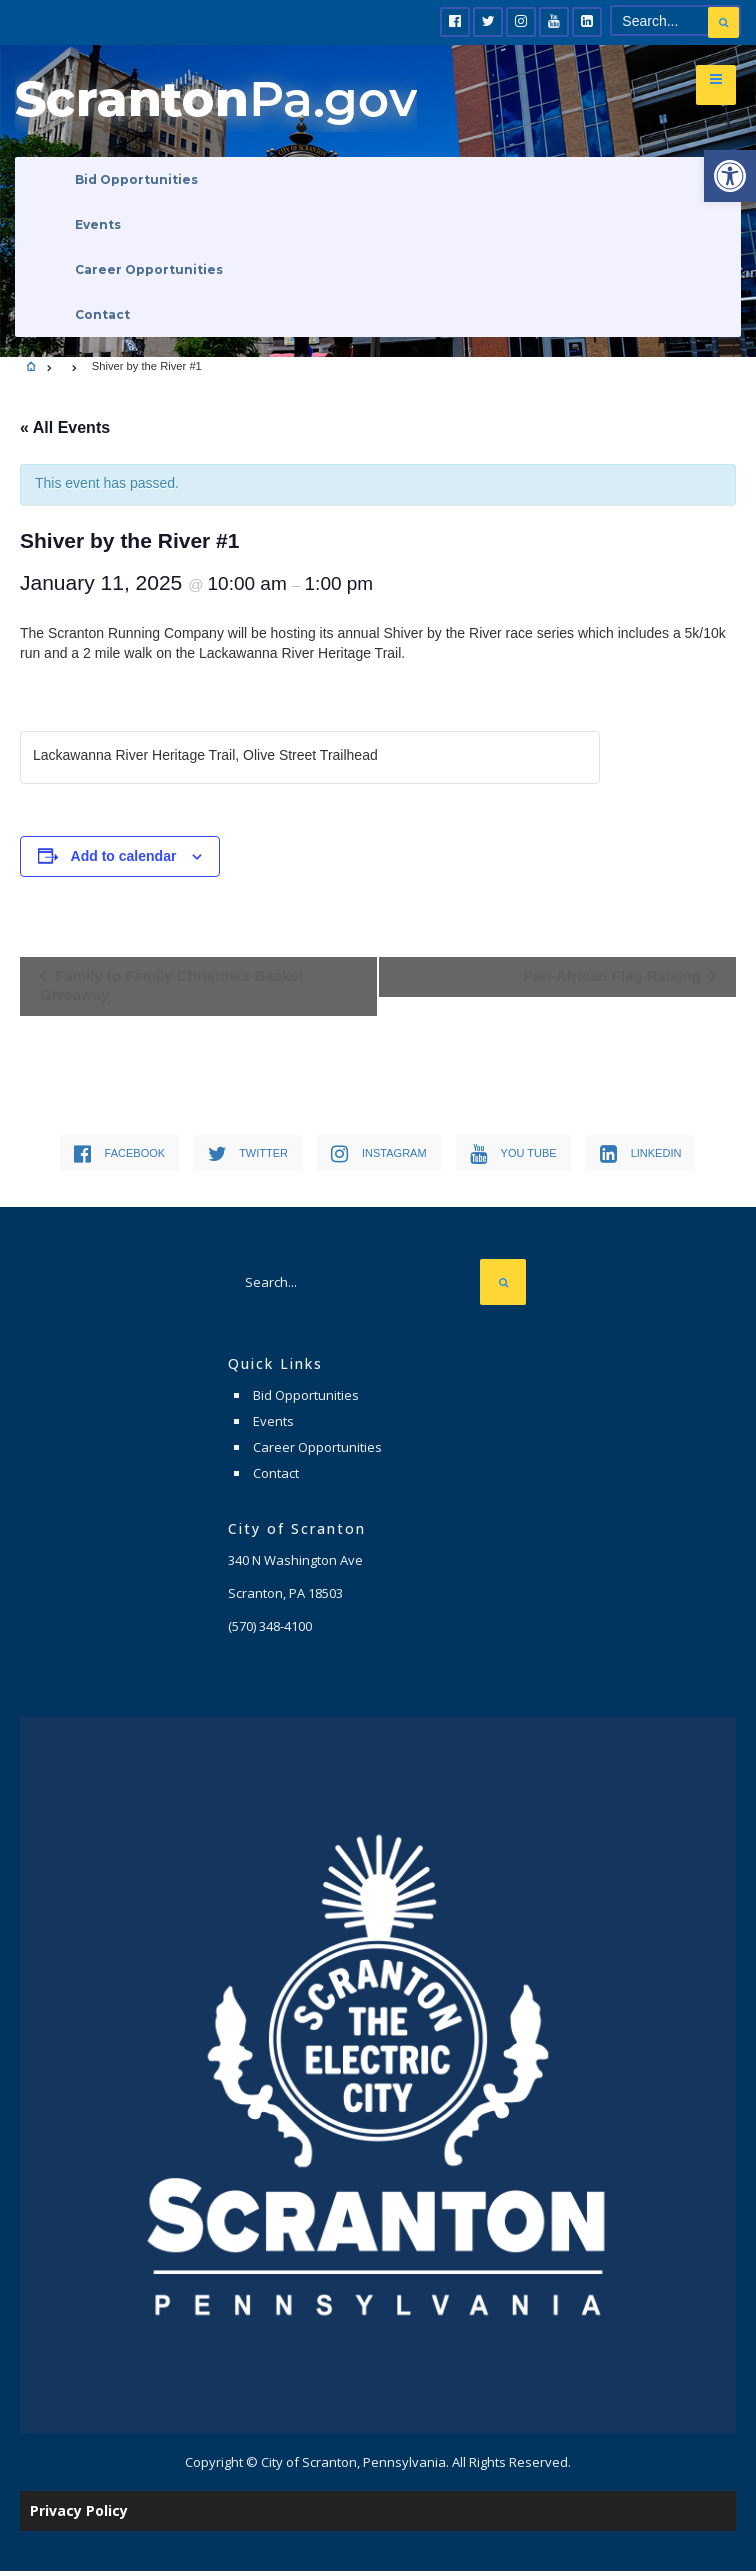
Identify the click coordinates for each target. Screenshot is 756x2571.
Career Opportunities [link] (149, 269)
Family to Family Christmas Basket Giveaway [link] (172, 985)
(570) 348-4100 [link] (270, 1626)
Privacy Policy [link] (79, 2510)
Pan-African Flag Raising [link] (614, 975)
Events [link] (98, 224)
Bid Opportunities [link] (136, 179)
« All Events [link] (65, 427)
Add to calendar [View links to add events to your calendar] (124, 856)
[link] (730, 176)
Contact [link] (102, 314)
